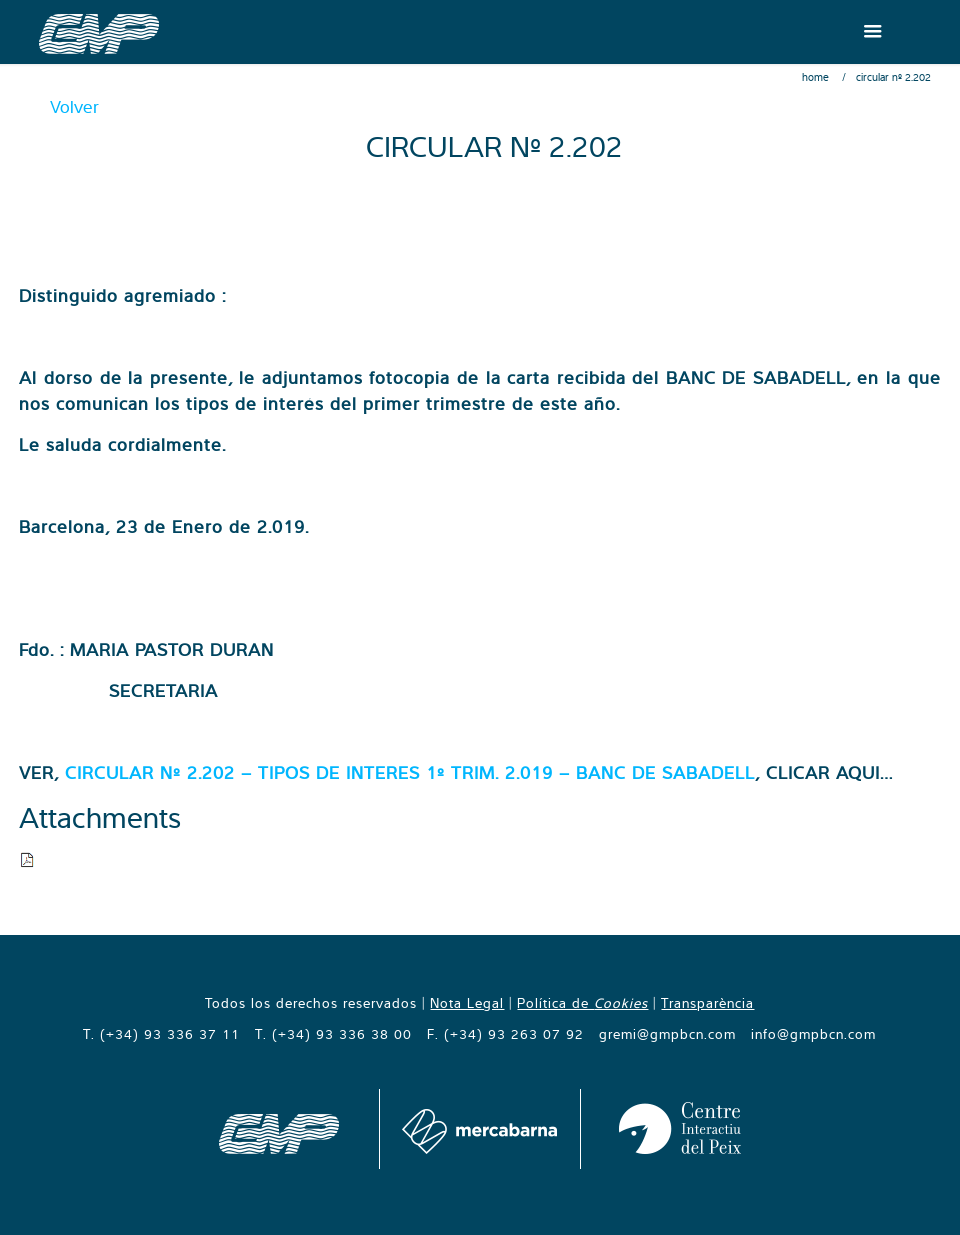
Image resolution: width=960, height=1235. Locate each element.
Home (815, 77)
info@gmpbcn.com (813, 1034)
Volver (74, 106)
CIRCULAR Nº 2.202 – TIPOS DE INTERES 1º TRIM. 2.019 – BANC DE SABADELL (410, 772)
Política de (582, 1003)
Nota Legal (467, 1003)
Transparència (707, 1003)
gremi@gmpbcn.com (667, 1034)
